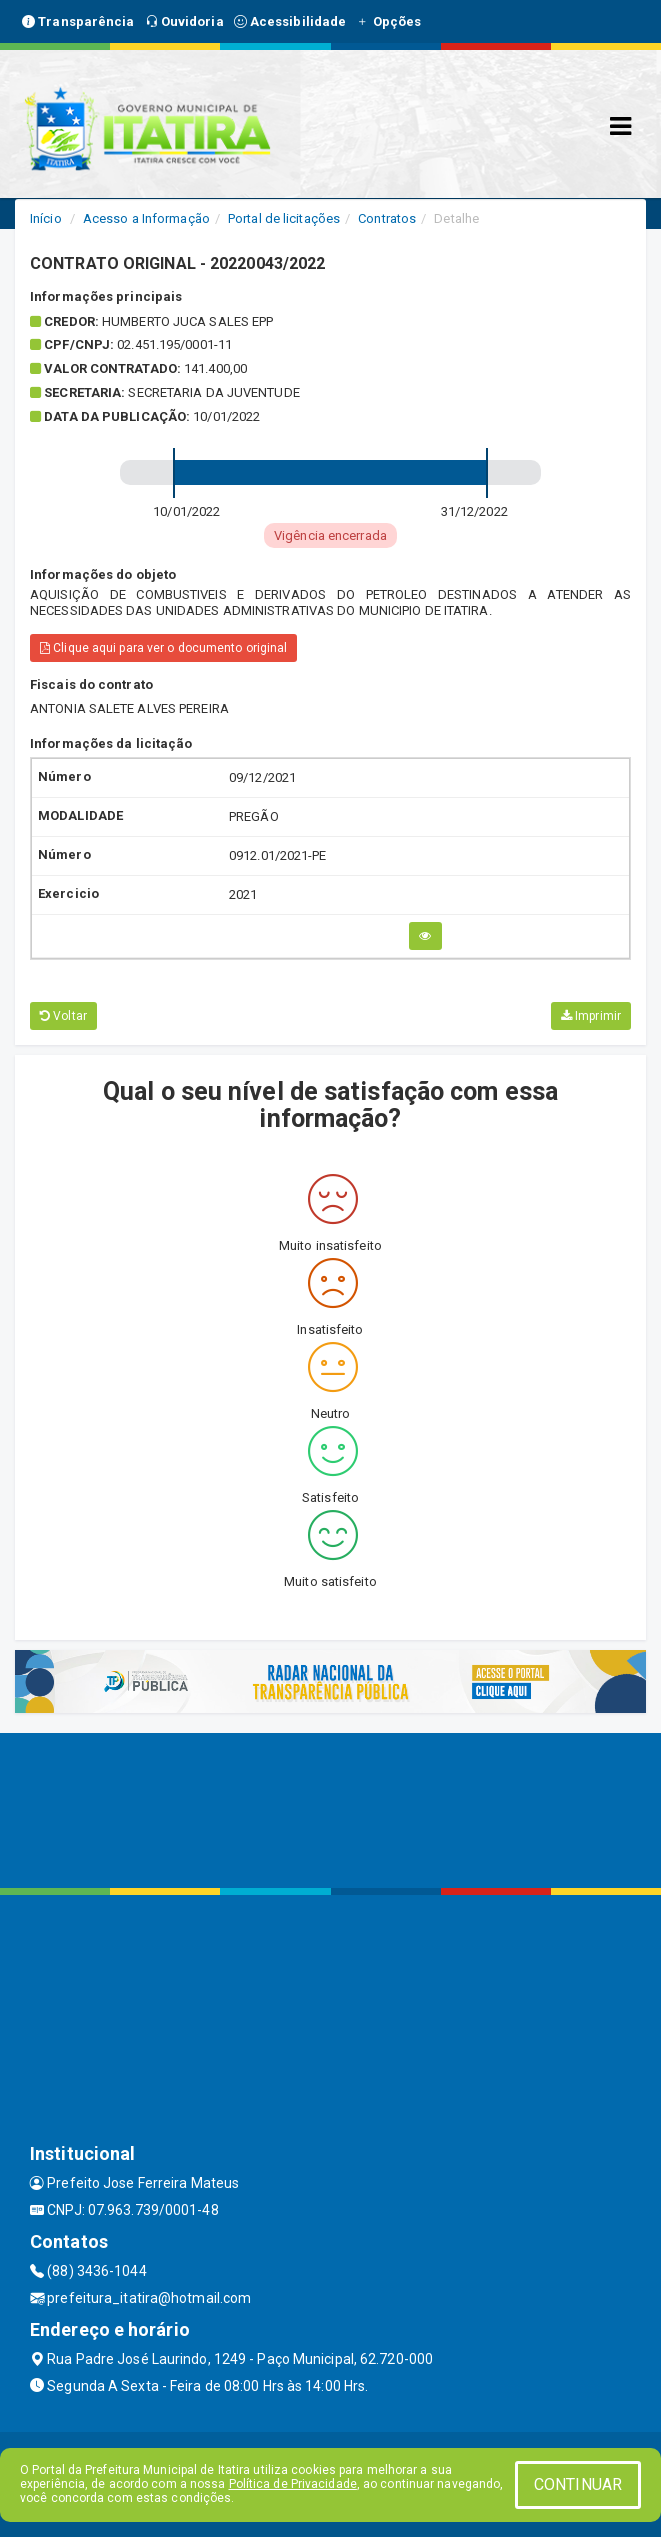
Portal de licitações (284, 218)
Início (46, 218)
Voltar (63, 1016)
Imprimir (591, 1016)
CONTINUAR (578, 2484)
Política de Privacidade (293, 2484)
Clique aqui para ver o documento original (163, 648)
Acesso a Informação (146, 218)
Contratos (387, 218)
